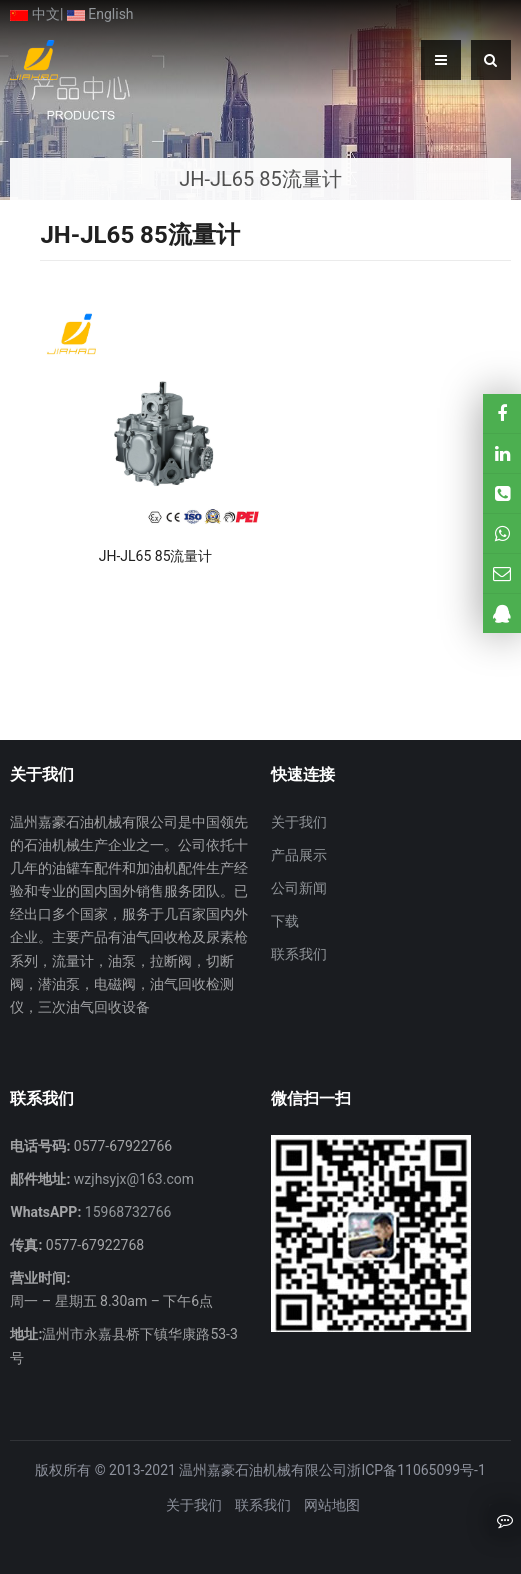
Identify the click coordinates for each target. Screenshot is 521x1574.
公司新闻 (299, 888)
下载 (285, 921)
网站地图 (332, 1505)
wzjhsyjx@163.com (132, 1179)
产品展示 (299, 855)
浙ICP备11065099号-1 (416, 1470)
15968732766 (126, 1212)
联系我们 (299, 954)
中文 (34, 14)
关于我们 (299, 822)
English (100, 14)
